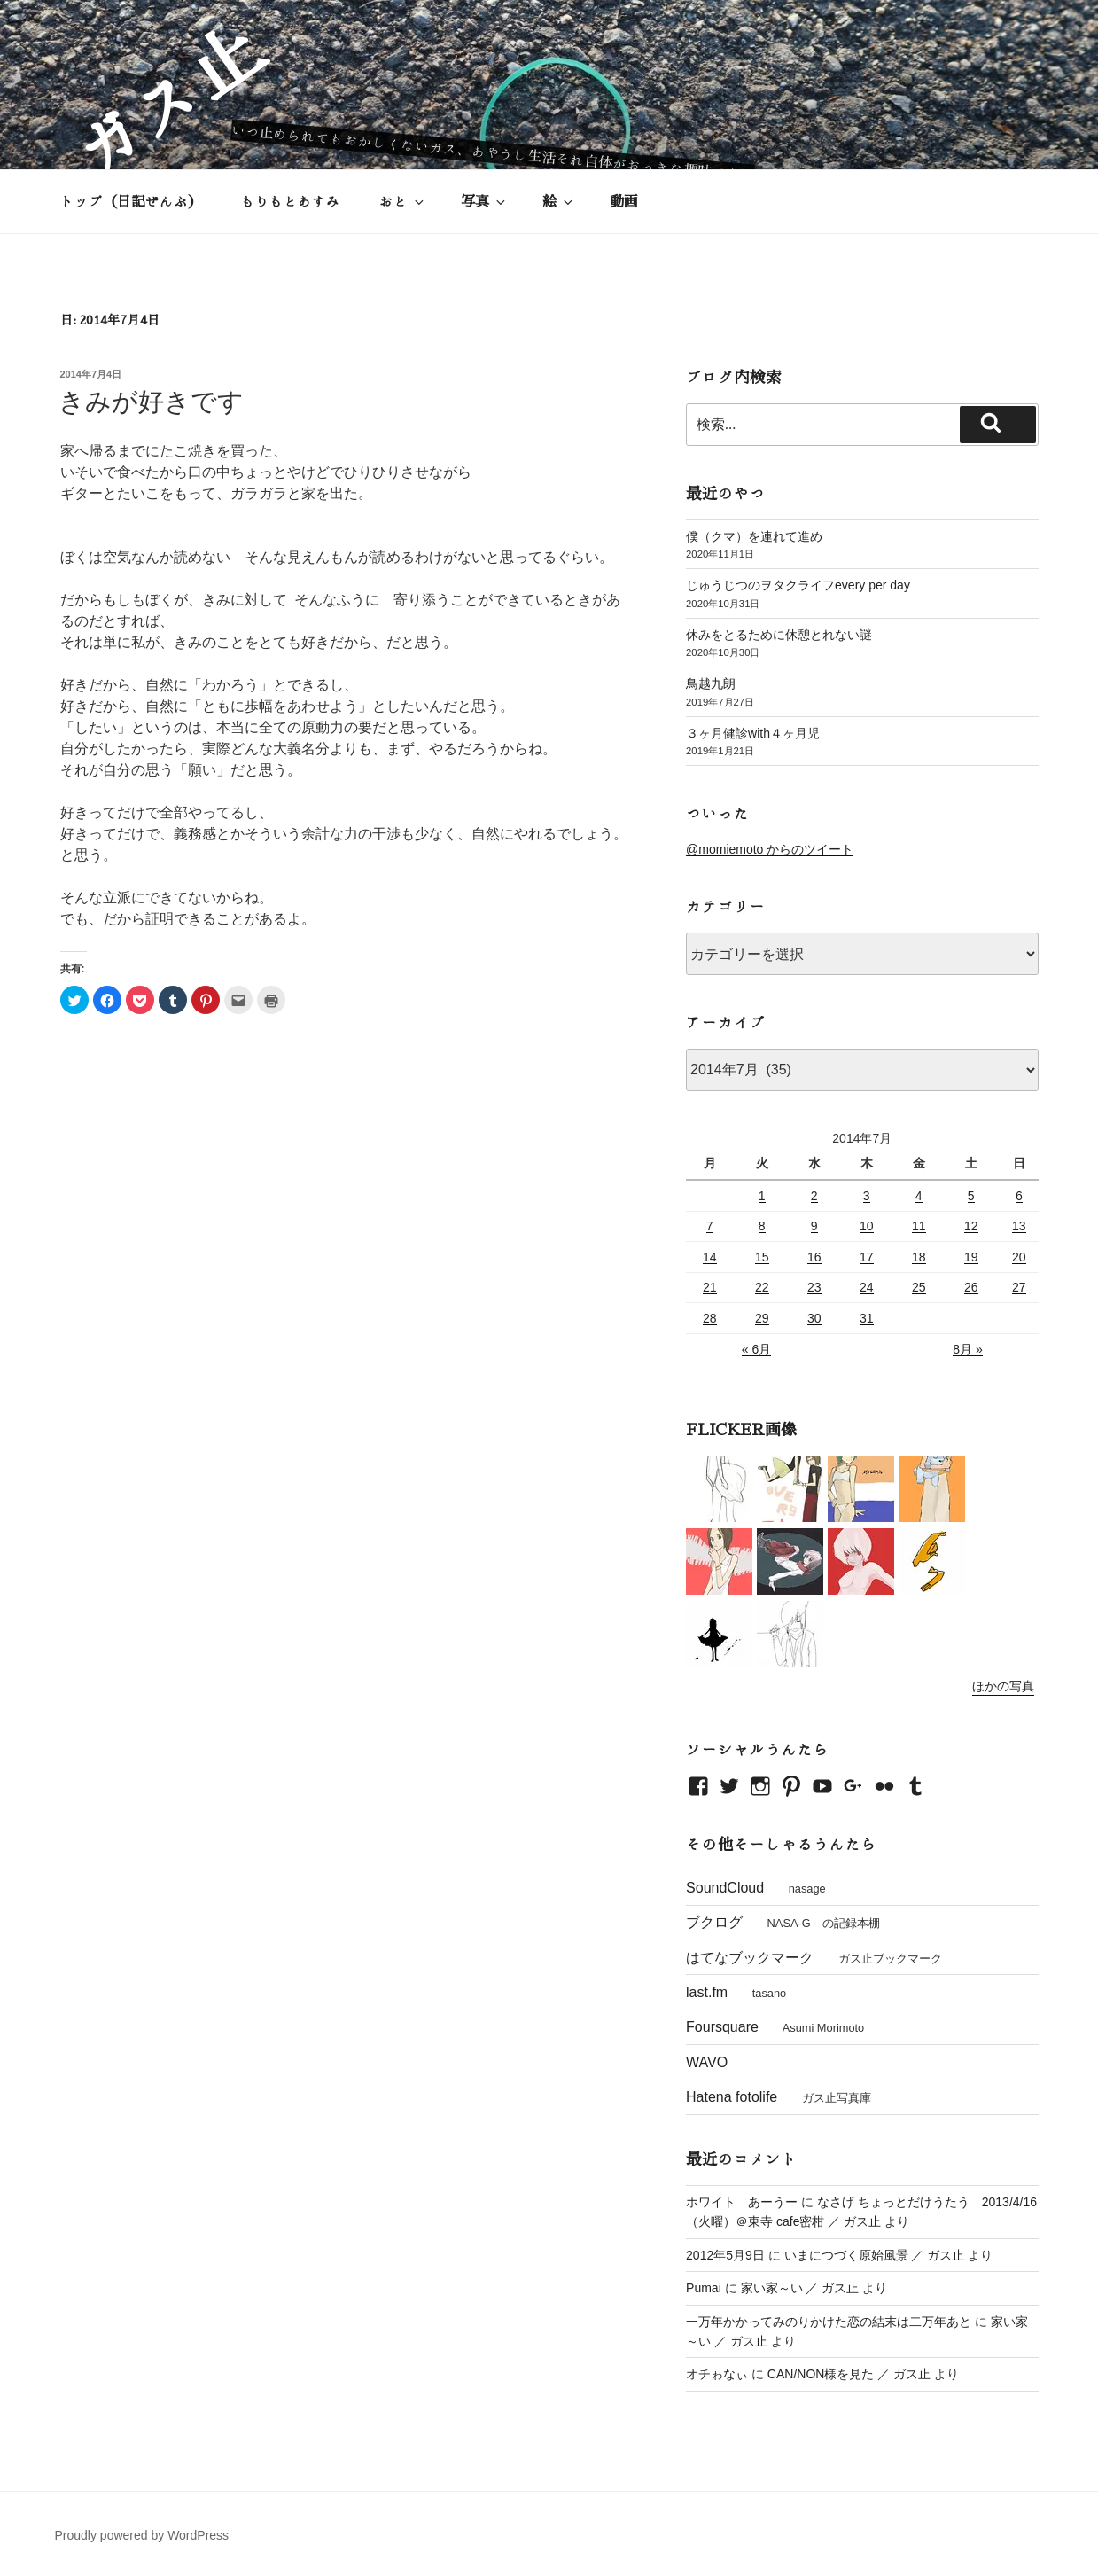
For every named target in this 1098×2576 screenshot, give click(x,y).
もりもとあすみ (290, 201)
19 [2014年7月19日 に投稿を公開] (971, 1257)
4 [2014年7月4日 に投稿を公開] (919, 1196)
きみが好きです (151, 401)
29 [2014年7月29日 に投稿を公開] (762, 1318)
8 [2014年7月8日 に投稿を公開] (762, 1226)
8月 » (967, 1349)
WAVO (707, 2062)
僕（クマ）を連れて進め (754, 536)
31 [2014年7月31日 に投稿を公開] (867, 1318)
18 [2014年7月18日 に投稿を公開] (919, 1257)
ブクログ (714, 1922)
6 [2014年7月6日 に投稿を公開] (1019, 1196)
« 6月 (756, 1349)
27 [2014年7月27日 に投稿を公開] (1019, 1287)
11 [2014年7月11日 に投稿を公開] (919, 1226)
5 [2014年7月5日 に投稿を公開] (971, 1196)
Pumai (703, 2288)
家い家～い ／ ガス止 (800, 2288)
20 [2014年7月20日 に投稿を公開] (1019, 1257)
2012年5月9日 (725, 2255)
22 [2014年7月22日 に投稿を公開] (762, 1287)
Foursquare (722, 2026)
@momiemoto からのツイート (769, 849)
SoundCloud (725, 1887)
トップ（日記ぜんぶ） (131, 201)
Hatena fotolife (731, 2096)
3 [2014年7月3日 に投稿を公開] (866, 1196)
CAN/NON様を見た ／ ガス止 (849, 2374)
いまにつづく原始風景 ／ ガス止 (874, 2255)
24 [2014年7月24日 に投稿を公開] (867, 1287)
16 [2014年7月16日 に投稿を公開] (814, 1257)
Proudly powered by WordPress (142, 2535)
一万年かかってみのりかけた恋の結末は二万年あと (828, 2321)
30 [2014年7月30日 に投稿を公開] (814, 1318)
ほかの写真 (1003, 1686)
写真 (484, 201)
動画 (624, 201)
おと (402, 201)
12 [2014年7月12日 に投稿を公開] (971, 1226)
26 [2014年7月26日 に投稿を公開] (971, 1287)
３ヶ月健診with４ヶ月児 (753, 733)
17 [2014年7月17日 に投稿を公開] (867, 1257)
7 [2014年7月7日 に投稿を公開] (709, 1226)
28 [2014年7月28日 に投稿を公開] (710, 1318)
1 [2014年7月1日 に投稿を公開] (762, 1196)
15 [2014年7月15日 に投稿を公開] (762, 1257)
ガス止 (165, 101)
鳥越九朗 (711, 683)
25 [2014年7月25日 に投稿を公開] (919, 1287)
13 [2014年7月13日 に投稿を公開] (1019, 1226)
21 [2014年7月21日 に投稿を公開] (710, 1287)
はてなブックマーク (750, 1957)
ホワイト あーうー (742, 2202)
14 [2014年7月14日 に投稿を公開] (710, 1257)
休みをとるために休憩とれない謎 (779, 635)
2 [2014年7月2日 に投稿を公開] (814, 1196)
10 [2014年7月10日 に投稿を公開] (867, 1226)
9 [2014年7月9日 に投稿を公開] (814, 1226)
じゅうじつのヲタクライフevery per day (798, 585)
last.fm (707, 1992)
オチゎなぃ (717, 2374)
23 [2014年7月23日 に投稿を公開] (814, 1287)
